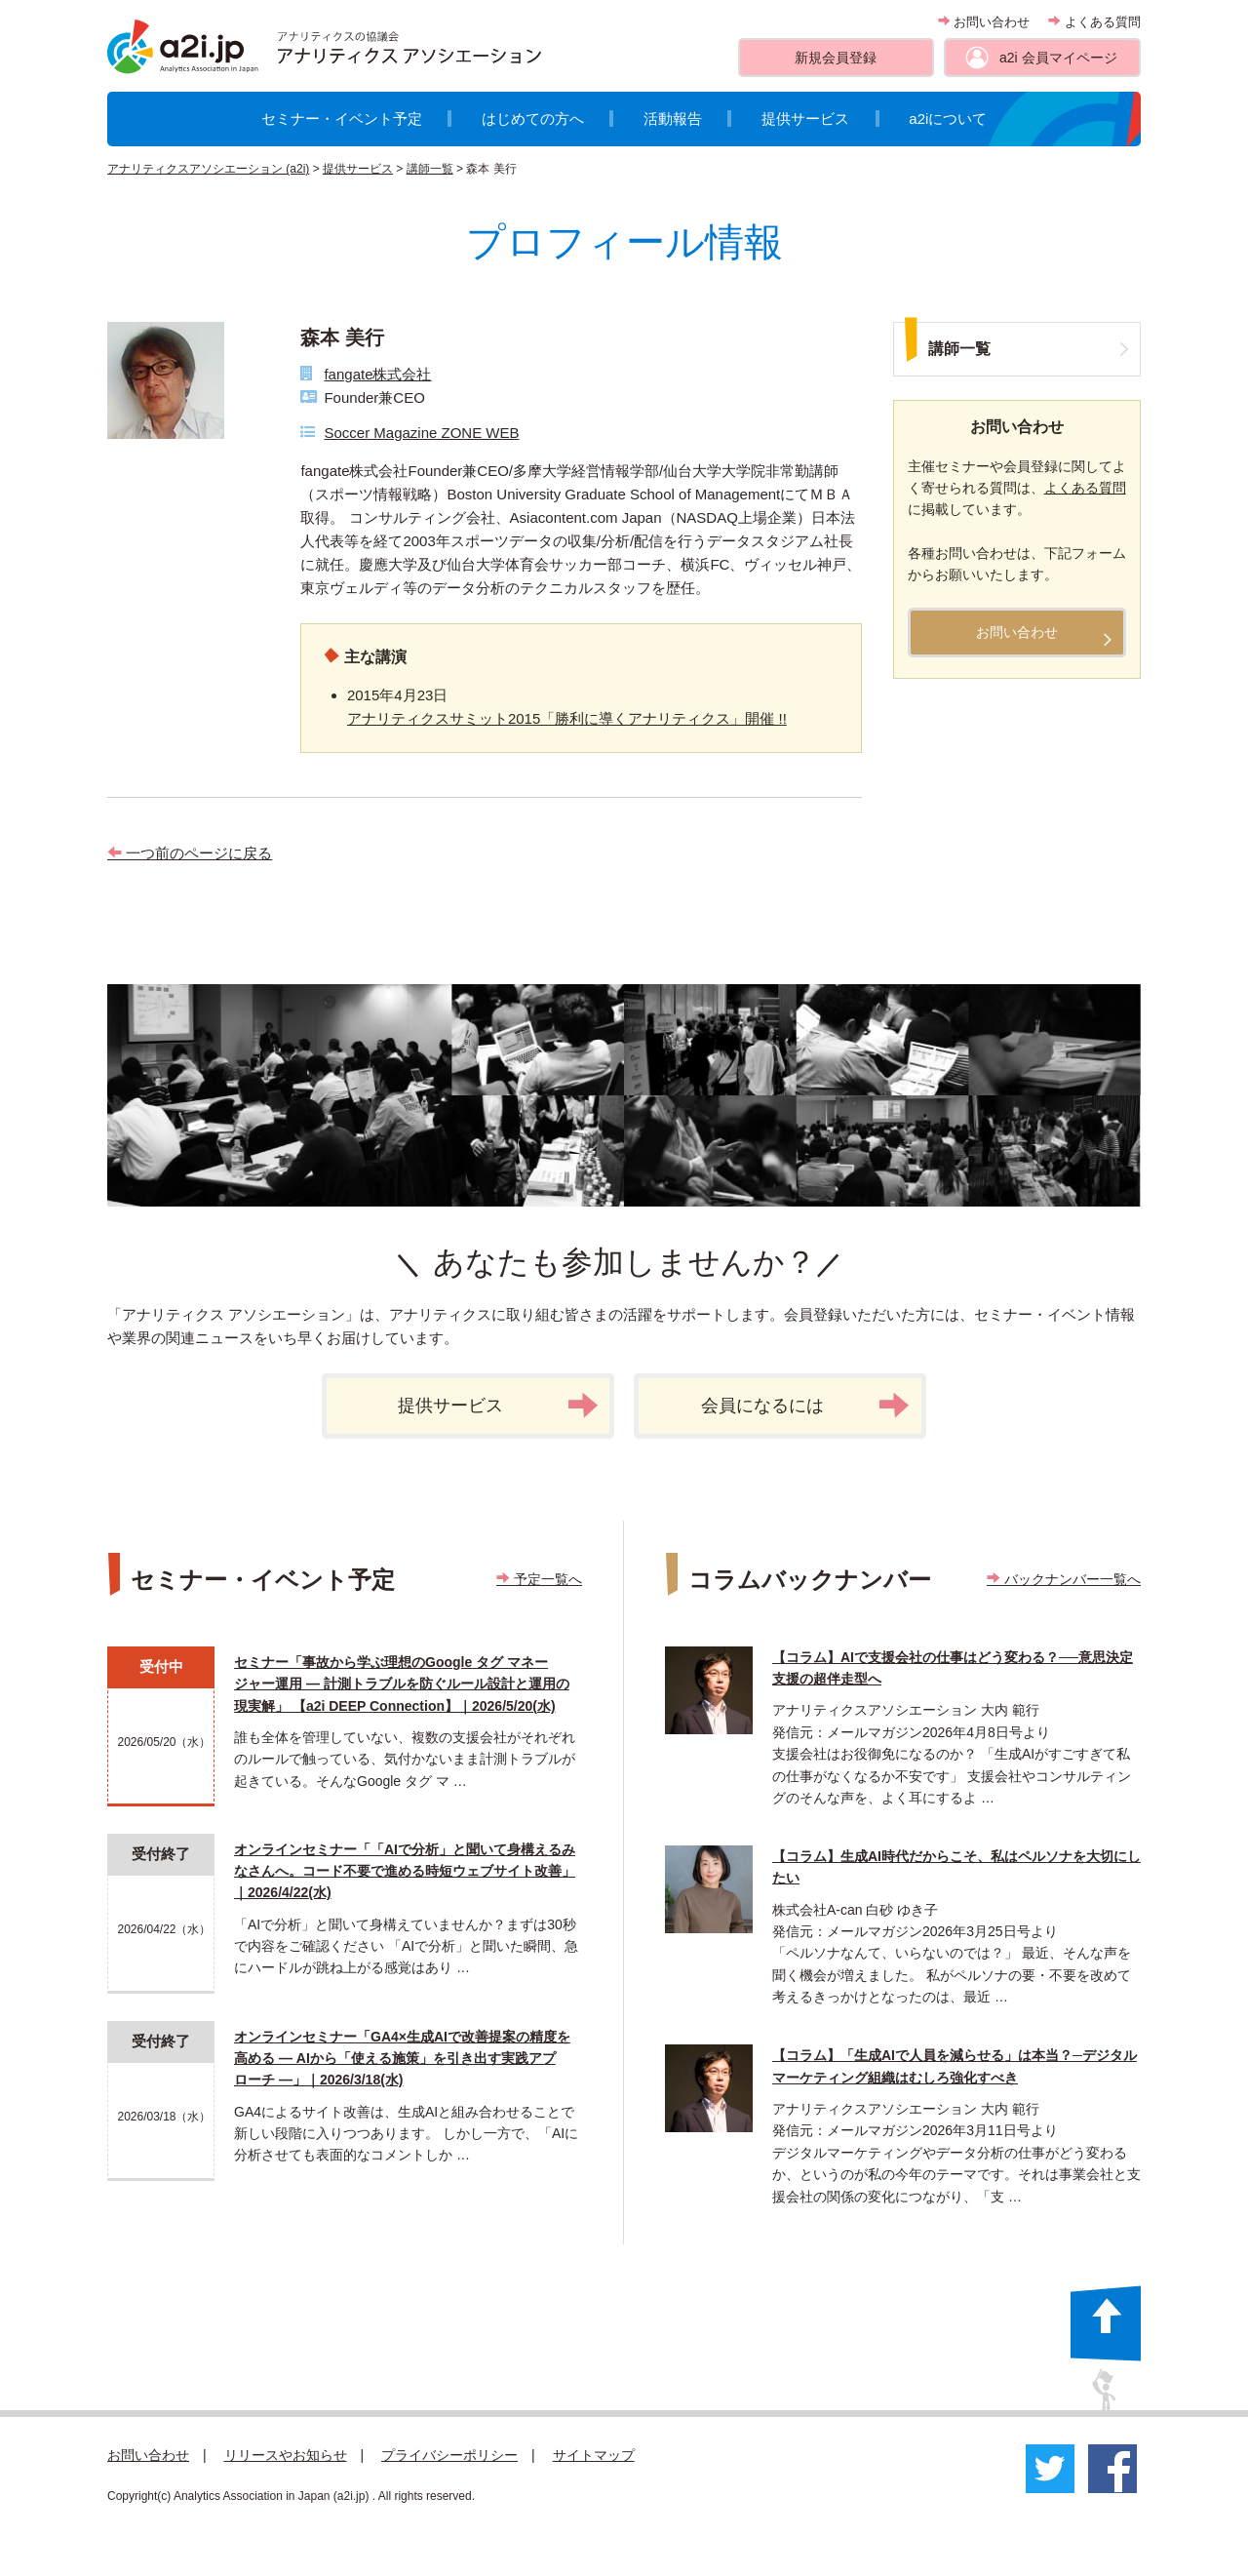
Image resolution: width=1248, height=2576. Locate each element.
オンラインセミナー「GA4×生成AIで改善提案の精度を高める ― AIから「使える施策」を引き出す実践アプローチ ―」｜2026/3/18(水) (402, 2058)
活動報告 (673, 118)
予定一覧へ (539, 1579)
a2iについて (948, 118)
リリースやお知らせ (285, 2455)
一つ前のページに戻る (189, 853)
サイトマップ (594, 2455)
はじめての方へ (533, 118)
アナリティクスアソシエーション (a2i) (208, 169)
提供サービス (805, 118)
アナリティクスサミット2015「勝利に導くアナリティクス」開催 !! (567, 718)
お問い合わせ (984, 22)
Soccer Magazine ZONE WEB (421, 432)
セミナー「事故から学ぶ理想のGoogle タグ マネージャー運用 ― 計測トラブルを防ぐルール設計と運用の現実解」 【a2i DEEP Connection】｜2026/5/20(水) (401, 1684)
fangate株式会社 (377, 374)
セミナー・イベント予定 (341, 118)
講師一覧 (430, 169)
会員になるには (805, 1405)
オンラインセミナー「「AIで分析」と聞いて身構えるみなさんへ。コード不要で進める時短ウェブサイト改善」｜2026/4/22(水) (404, 1871)
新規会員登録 (836, 57)
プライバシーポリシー (449, 2455)
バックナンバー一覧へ (1064, 1579)
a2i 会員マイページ (1058, 57)
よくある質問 (1094, 22)
